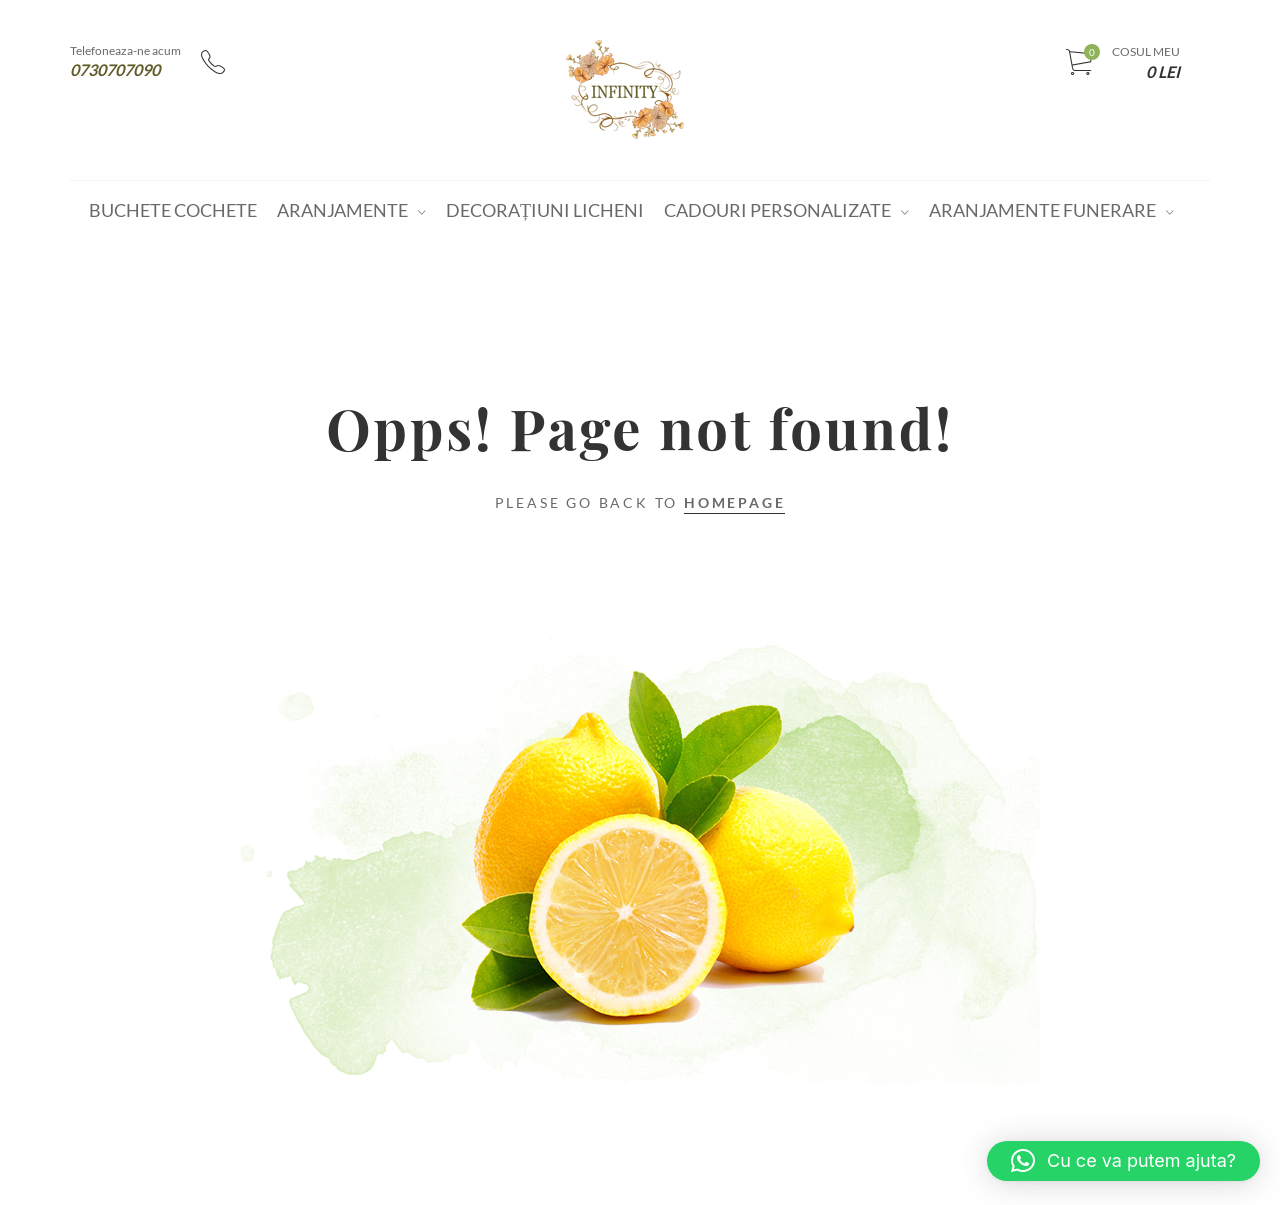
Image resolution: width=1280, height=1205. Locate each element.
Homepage (734, 502)
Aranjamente (342, 210)
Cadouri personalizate (777, 210)
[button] (1123, 1161)
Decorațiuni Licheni (545, 210)
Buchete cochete (173, 210)
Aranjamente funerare (1042, 210)
